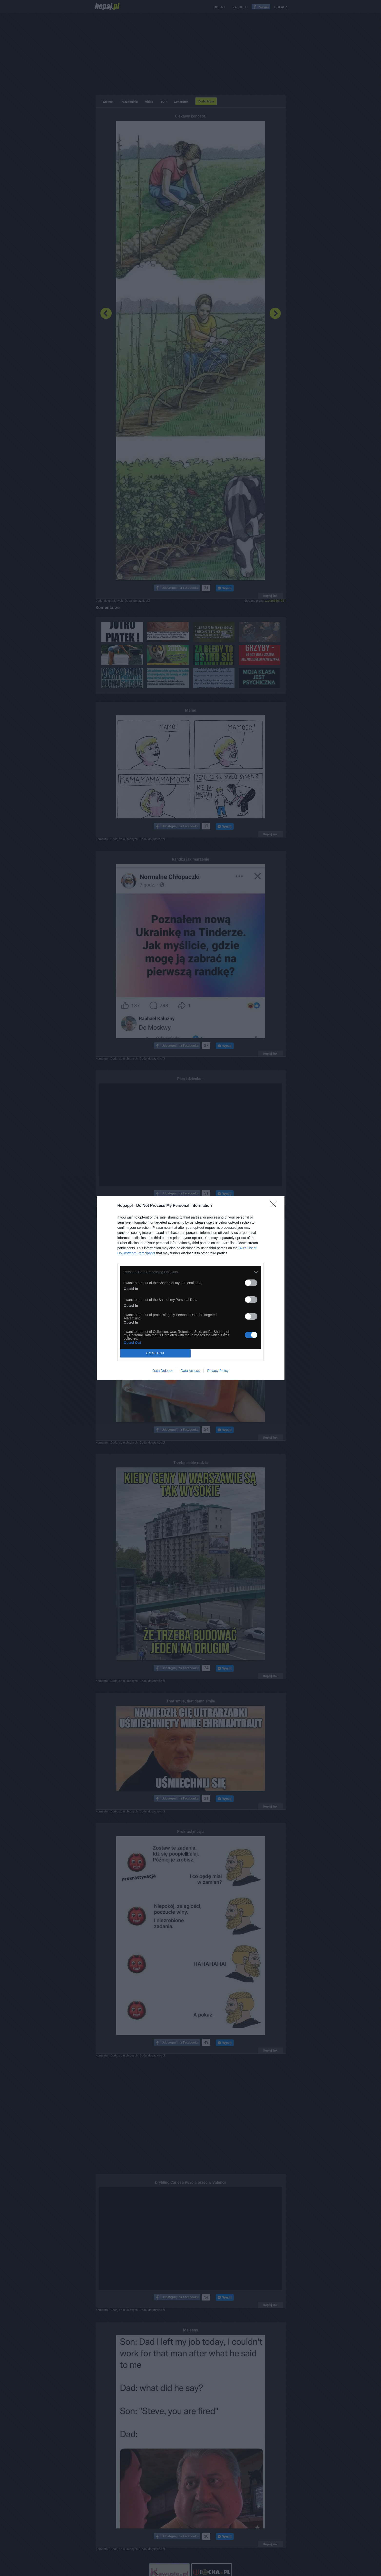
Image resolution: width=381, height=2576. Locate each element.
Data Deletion (163, 1371)
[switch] (251, 1282)
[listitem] (190, 1272)
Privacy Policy (217, 1371)
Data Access (190, 1371)
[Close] (275, 1205)
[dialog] (190, 1288)
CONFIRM (155, 1353)
